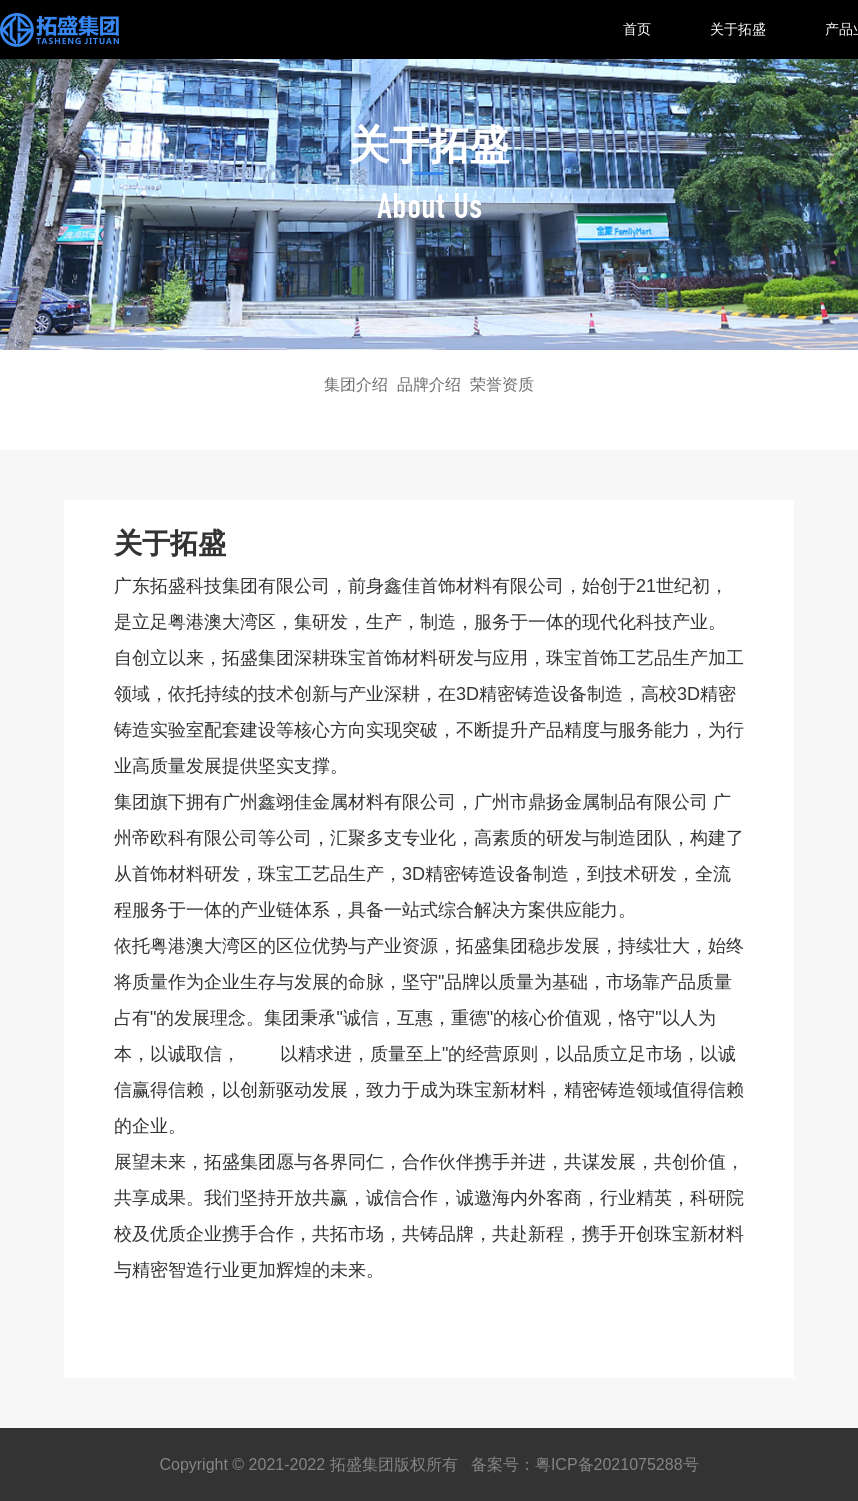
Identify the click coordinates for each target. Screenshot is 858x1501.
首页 (637, 29)
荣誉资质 (502, 384)
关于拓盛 (738, 29)
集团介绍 (356, 384)
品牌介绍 (429, 384)
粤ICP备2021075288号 (617, 1464)
